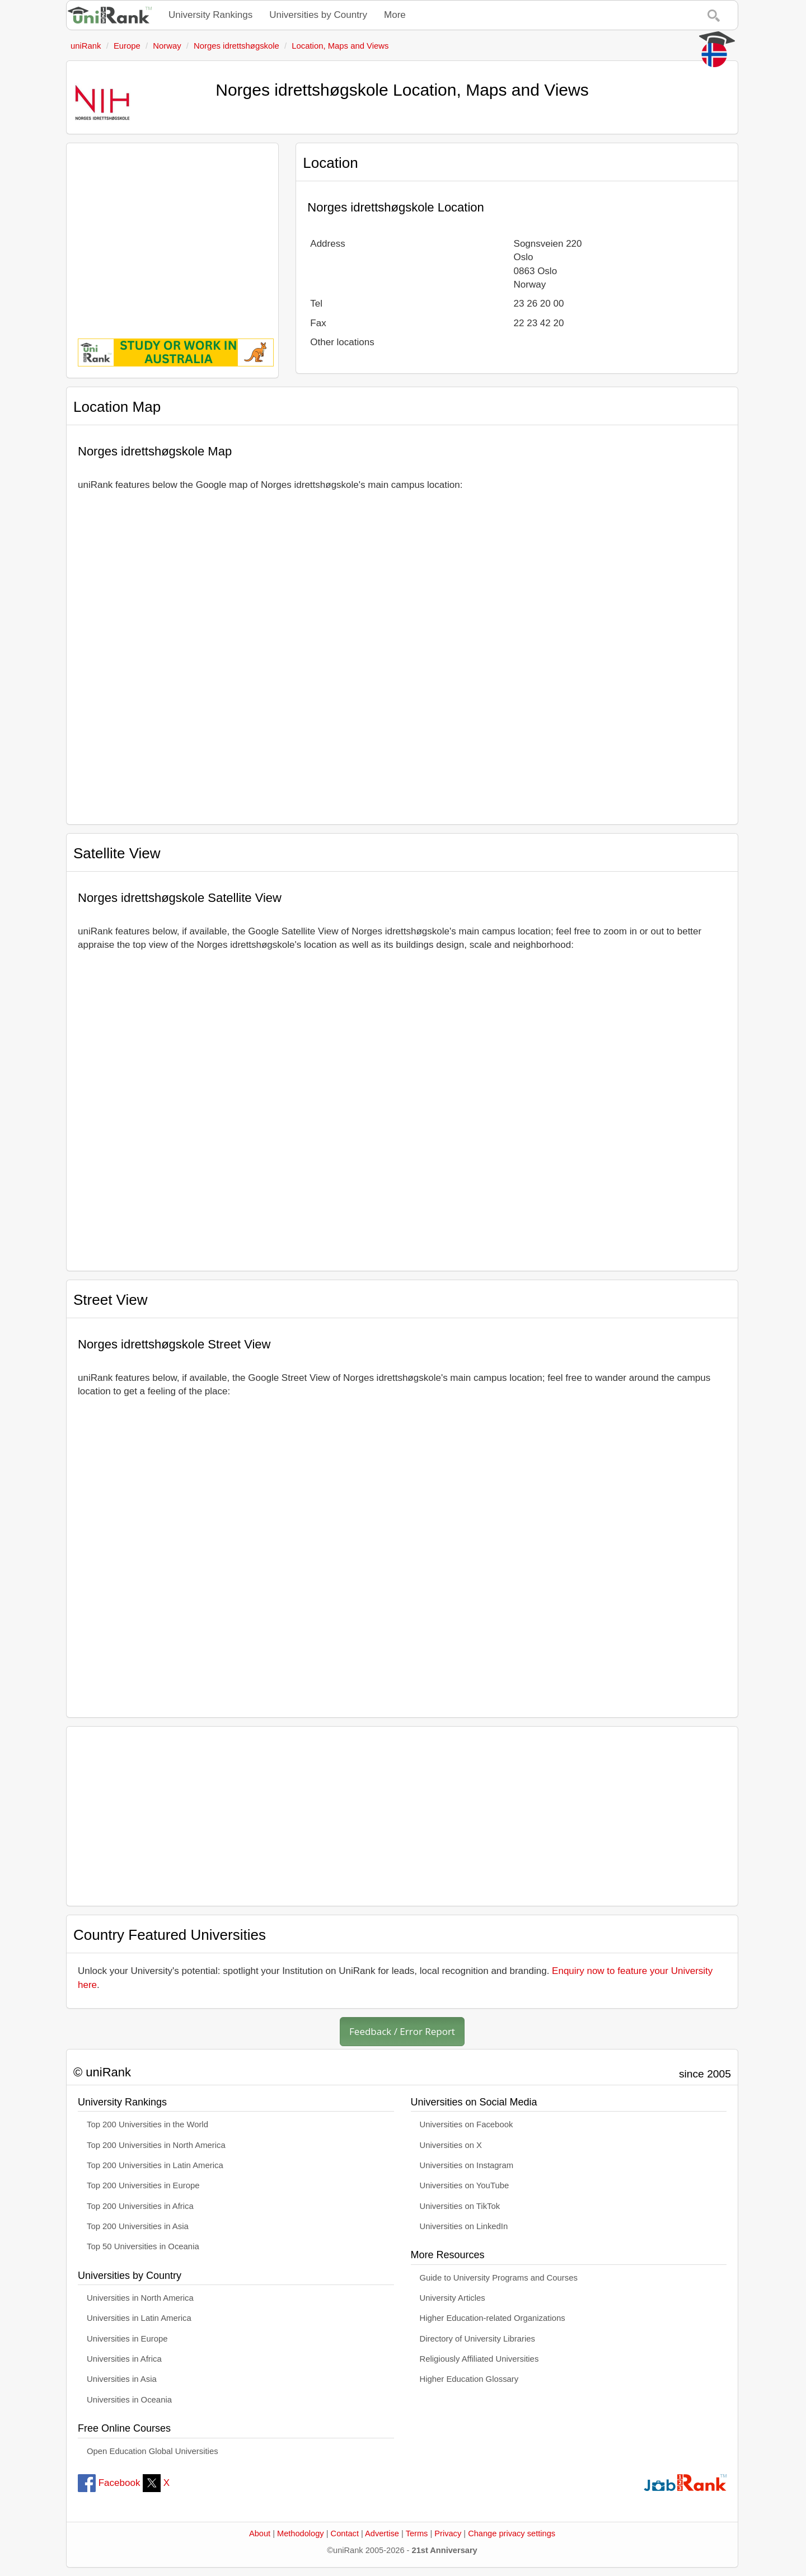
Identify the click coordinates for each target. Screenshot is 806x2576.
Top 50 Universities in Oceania (143, 2246)
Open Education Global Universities (152, 2451)
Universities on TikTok (460, 2206)
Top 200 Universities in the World (147, 2124)
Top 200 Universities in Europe (143, 2185)
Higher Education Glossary (469, 2379)
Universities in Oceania (129, 2399)
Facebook (109, 2483)
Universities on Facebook (466, 2124)
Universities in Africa (124, 2358)
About (259, 2533)
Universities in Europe (127, 2338)
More (395, 15)
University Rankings (210, 15)
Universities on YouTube (464, 2185)
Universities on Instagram (467, 2165)
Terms (417, 2533)
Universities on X (451, 2145)
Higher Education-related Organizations (492, 2318)
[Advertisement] (172, 232)
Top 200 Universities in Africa (140, 2206)
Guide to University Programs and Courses (499, 2277)
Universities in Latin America (139, 2318)
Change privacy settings (511, 2533)
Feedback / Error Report (402, 2031)
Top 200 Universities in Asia (138, 2226)
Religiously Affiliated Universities (479, 2358)
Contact (345, 2533)
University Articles (452, 2297)
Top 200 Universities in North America (156, 2145)
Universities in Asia (122, 2379)
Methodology (300, 2533)
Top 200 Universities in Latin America (155, 2165)
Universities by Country (318, 15)
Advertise (382, 2533)
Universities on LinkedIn (464, 2226)
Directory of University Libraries (477, 2338)
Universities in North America (140, 2297)
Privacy (447, 2533)
